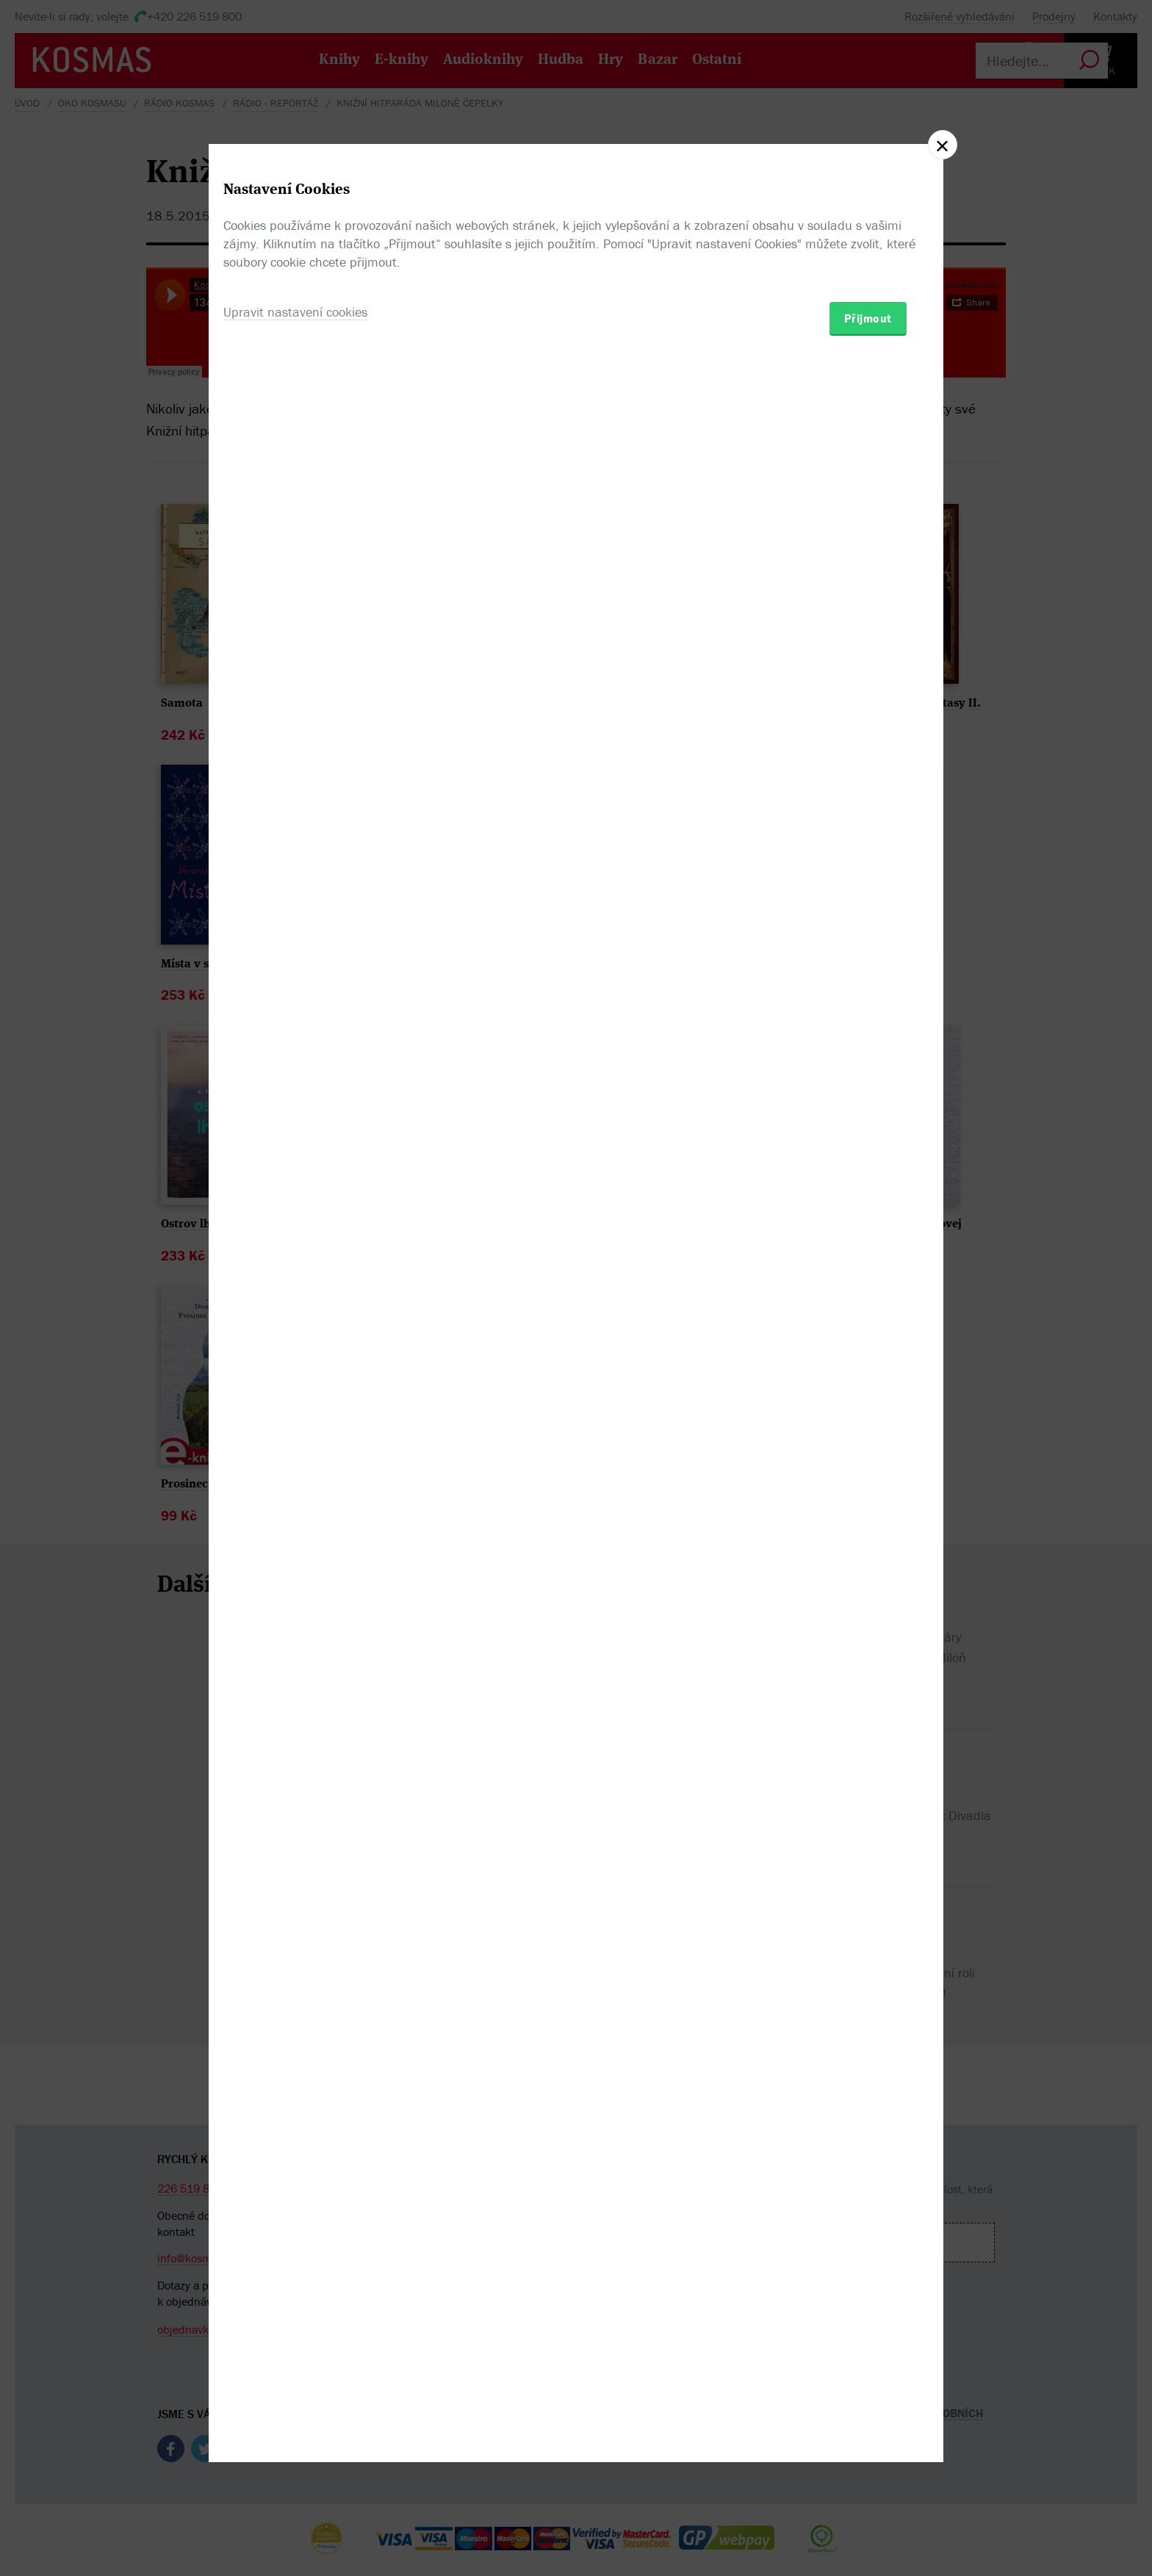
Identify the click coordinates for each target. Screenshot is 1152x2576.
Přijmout (868, 1373)
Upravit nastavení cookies (295, 1367)
